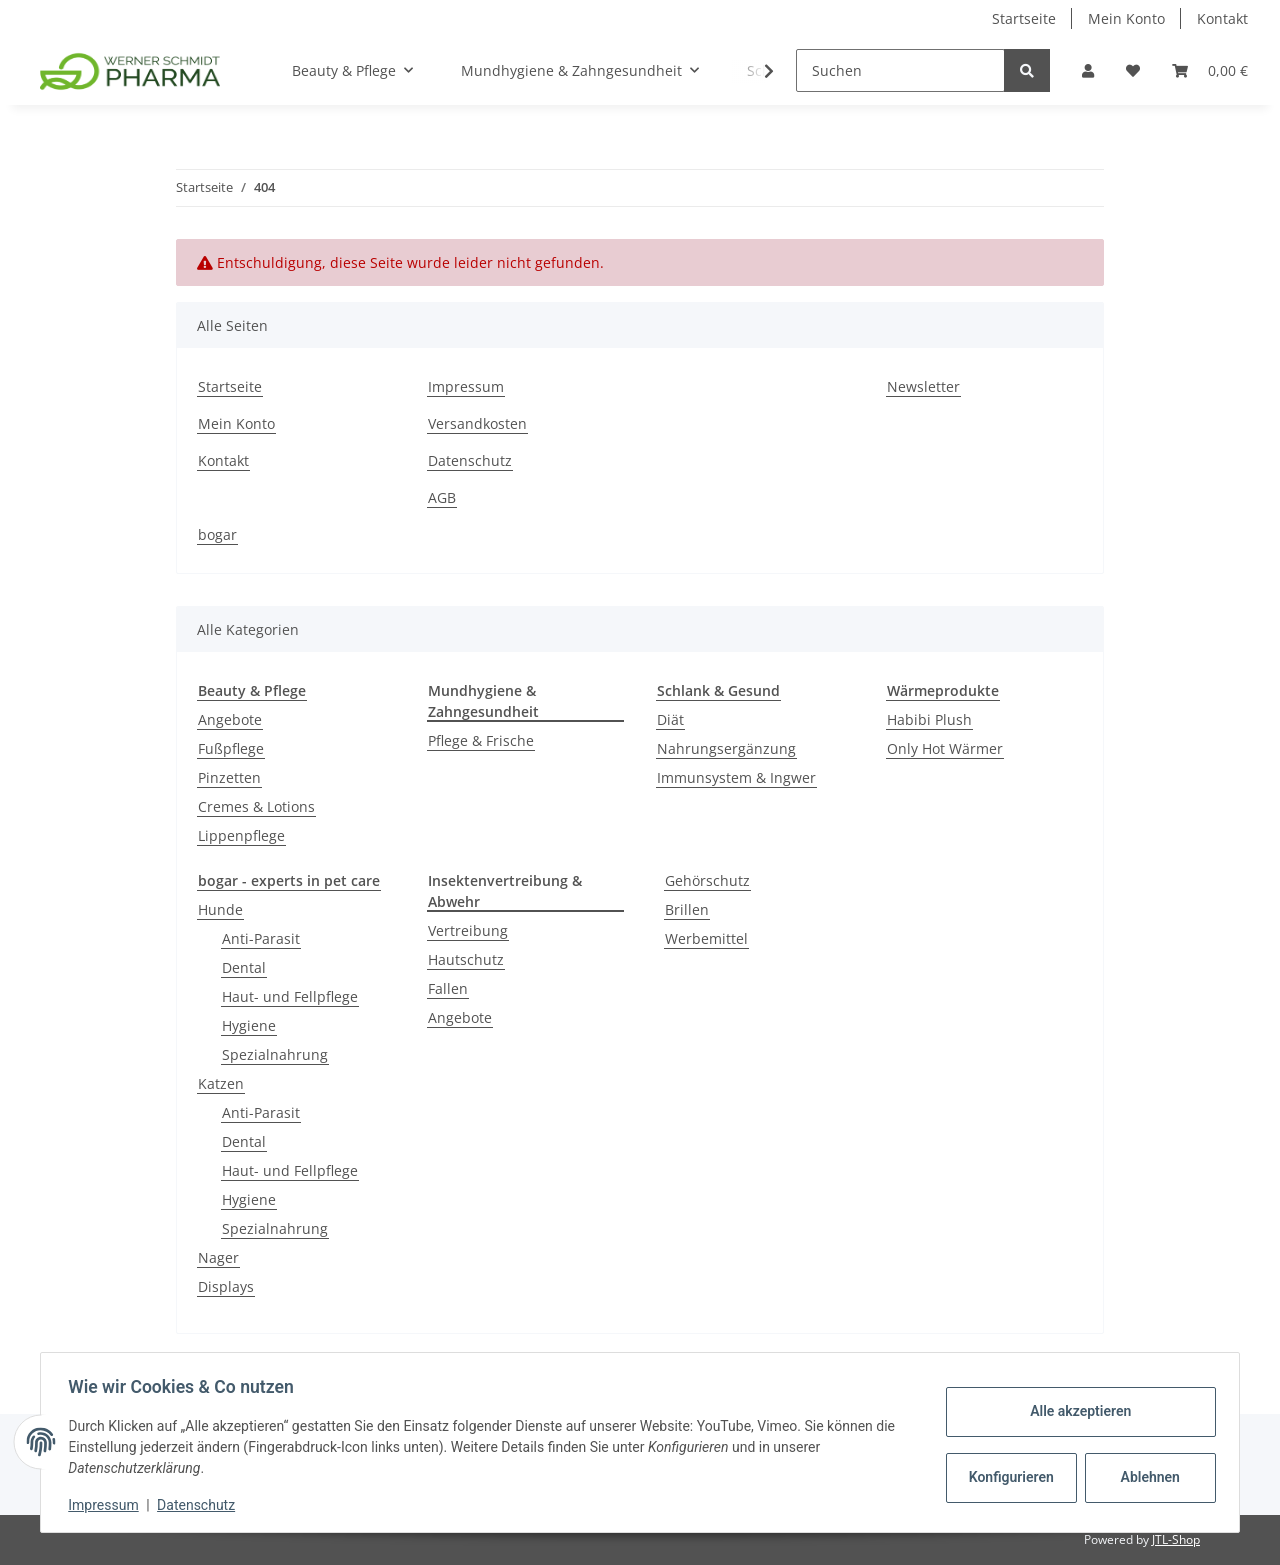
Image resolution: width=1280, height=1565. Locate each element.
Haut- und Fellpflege (290, 996)
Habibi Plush (929, 719)
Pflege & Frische (481, 740)
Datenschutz (470, 460)
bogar (217, 534)
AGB (442, 497)
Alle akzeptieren (1075, 1411)
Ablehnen (1145, 1477)
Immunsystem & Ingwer (736, 777)
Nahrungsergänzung (726, 748)
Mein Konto (1126, 18)
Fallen (448, 988)
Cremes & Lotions (256, 806)
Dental (244, 967)
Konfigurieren (1008, 1477)
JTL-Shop (1176, 1539)
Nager (218, 1257)
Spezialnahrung (275, 1054)
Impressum (466, 386)
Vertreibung (468, 930)
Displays (226, 1286)
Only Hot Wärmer (945, 748)
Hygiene (249, 1025)
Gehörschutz (707, 880)
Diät (670, 719)
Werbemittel (706, 938)
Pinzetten (229, 777)
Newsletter (923, 386)
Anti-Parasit (261, 938)
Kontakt (1222, 18)
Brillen (687, 909)
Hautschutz (466, 959)
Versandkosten (477, 423)
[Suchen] (900, 70)
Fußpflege (231, 748)
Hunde (220, 909)
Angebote (230, 719)
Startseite (1024, 18)
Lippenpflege (241, 835)
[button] (1088, 70)
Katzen (221, 1083)
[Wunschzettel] (1133, 70)
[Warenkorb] (1210, 70)
